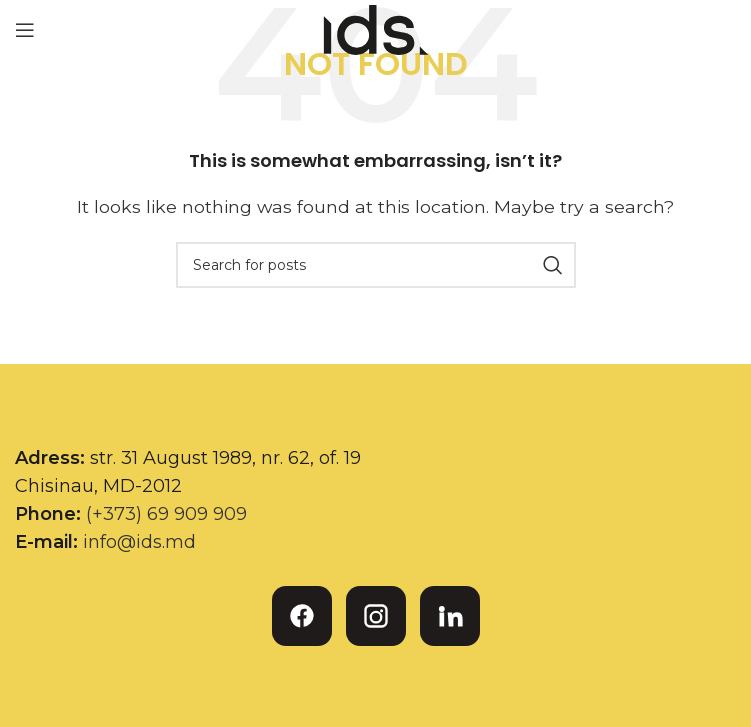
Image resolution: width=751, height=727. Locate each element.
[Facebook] (302, 616)
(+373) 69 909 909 (166, 514)
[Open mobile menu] (25, 30)
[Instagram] (376, 616)
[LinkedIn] (450, 616)
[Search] (376, 265)
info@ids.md (139, 542)
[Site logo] (376, 28)
